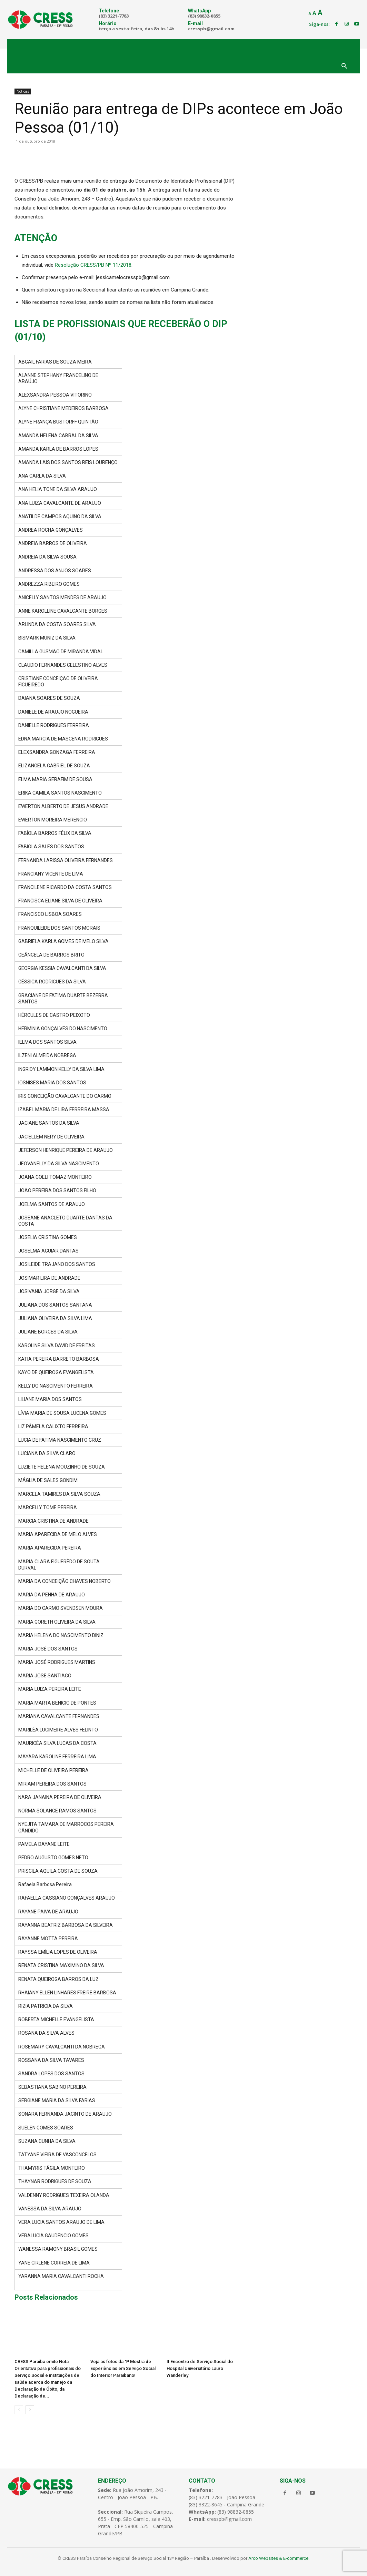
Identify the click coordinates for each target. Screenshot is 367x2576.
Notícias (23, 91)
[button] (344, 66)
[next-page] (30, 2409)
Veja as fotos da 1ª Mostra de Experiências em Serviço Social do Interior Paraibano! (123, 2368)
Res (59, 265)
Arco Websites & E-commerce (278, 2558)
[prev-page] (18, 2409)
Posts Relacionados (46, 2297)
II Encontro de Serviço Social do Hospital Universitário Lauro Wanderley (200, 2368)
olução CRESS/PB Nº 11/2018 (97, 265)
